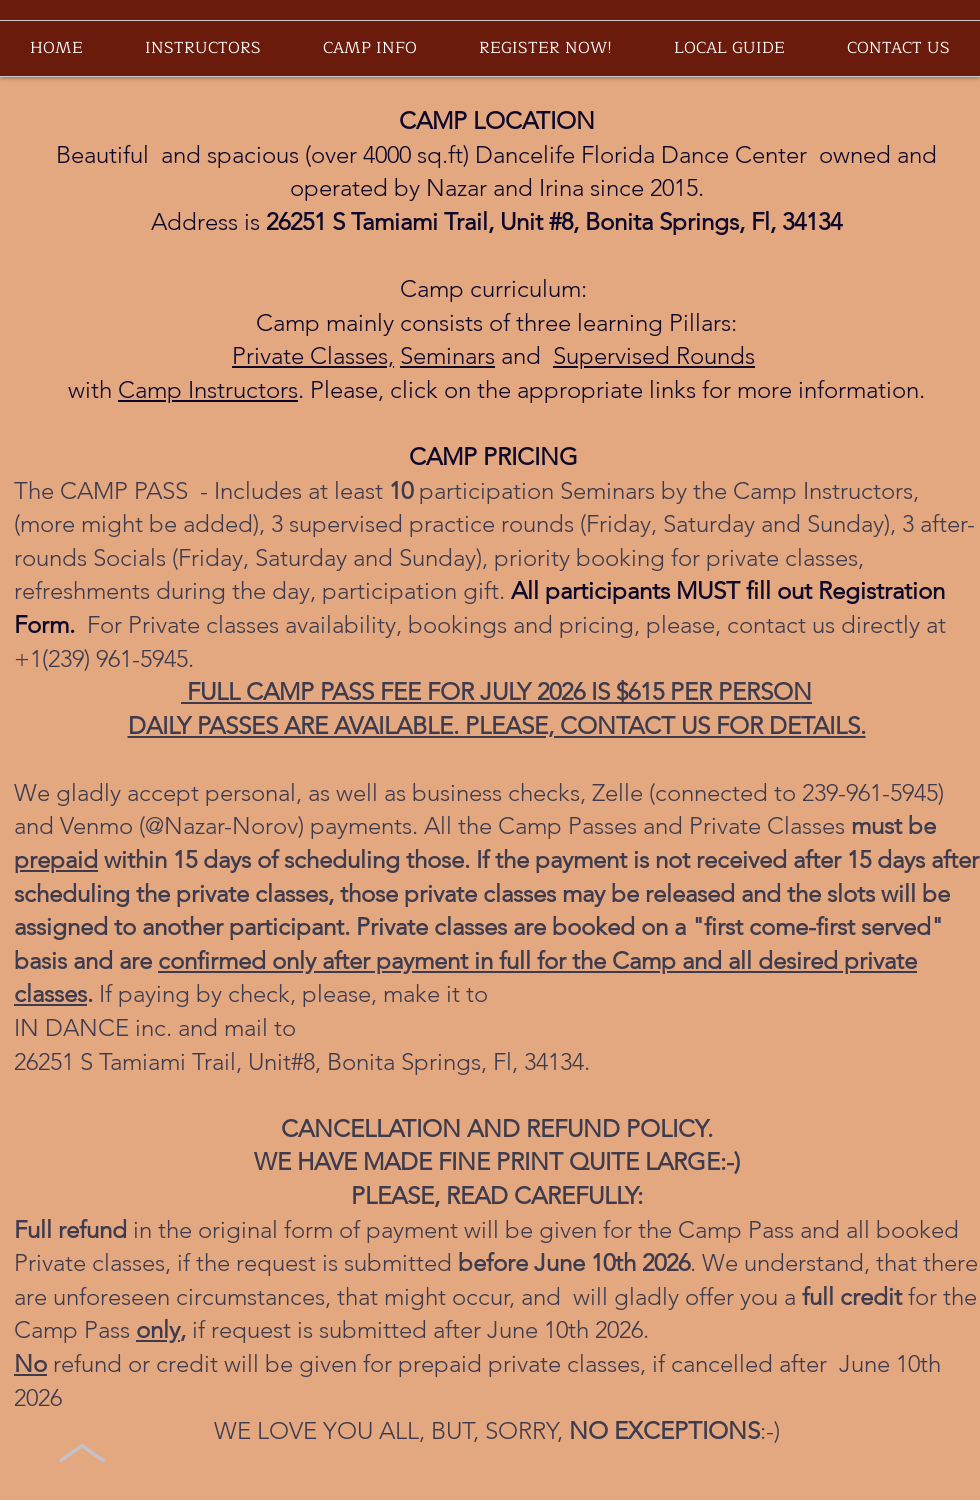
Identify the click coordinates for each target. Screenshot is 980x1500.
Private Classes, (313, 355)
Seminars (447, 355)
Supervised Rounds (654, 355)
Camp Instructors (208, 389)
